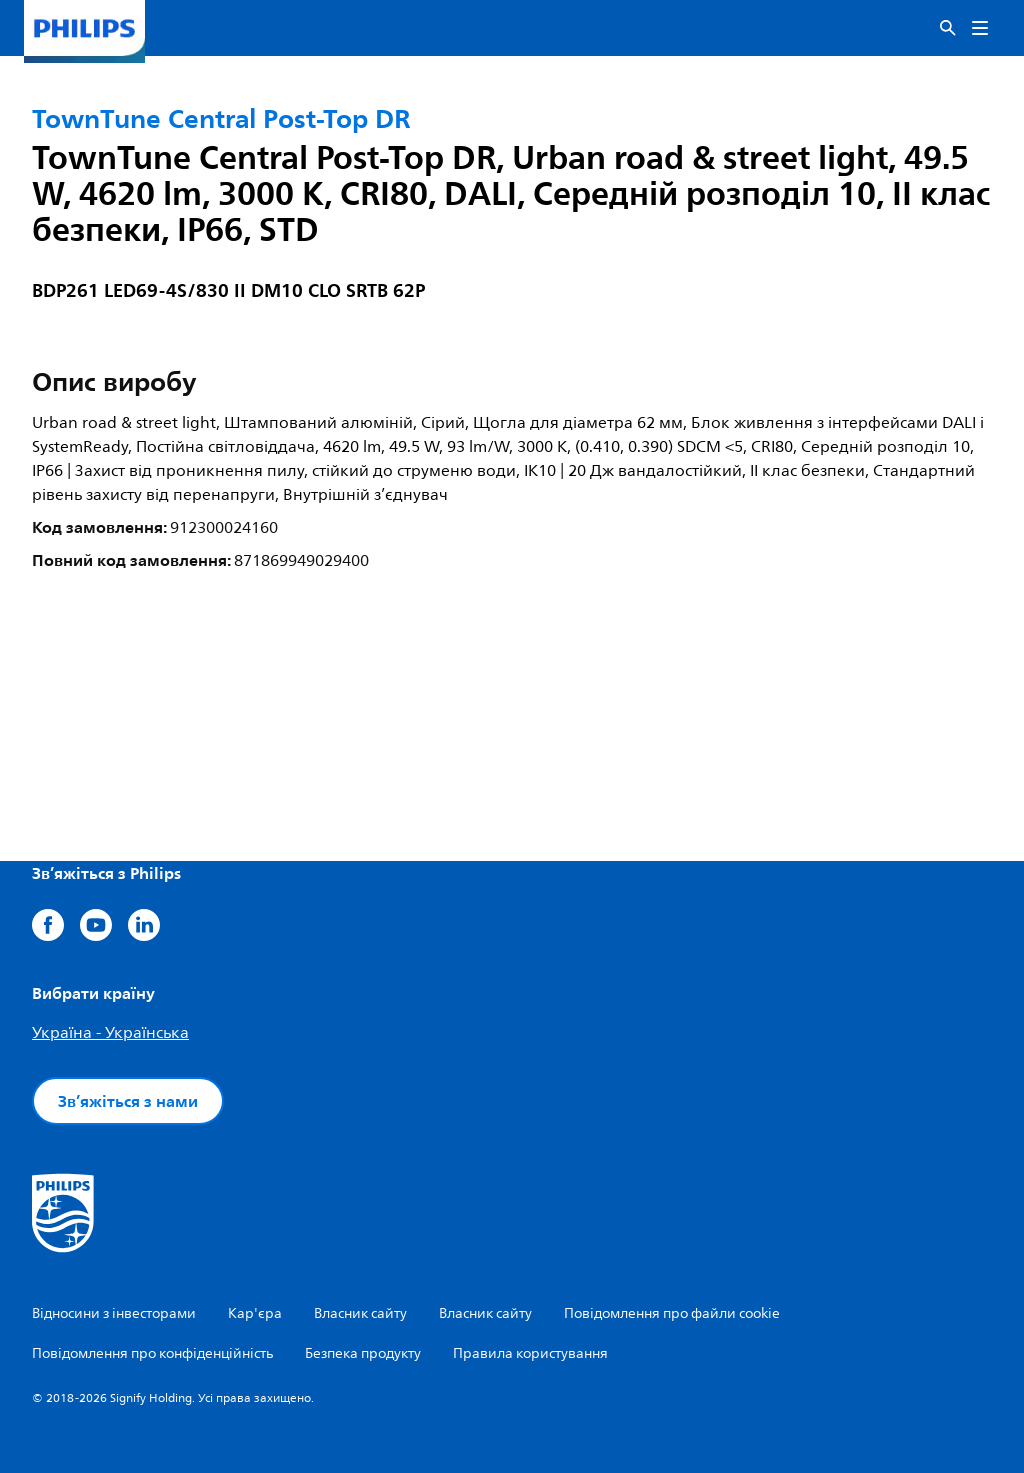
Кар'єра (255, 1313)
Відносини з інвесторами (114, 1313)
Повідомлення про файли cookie (672, 1313)
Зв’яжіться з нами (128, 1101)
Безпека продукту (363, 1353)
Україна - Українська (110, 1033)
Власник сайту (360, 1313)
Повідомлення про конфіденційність (152, 1353)
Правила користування (530, 1353)
